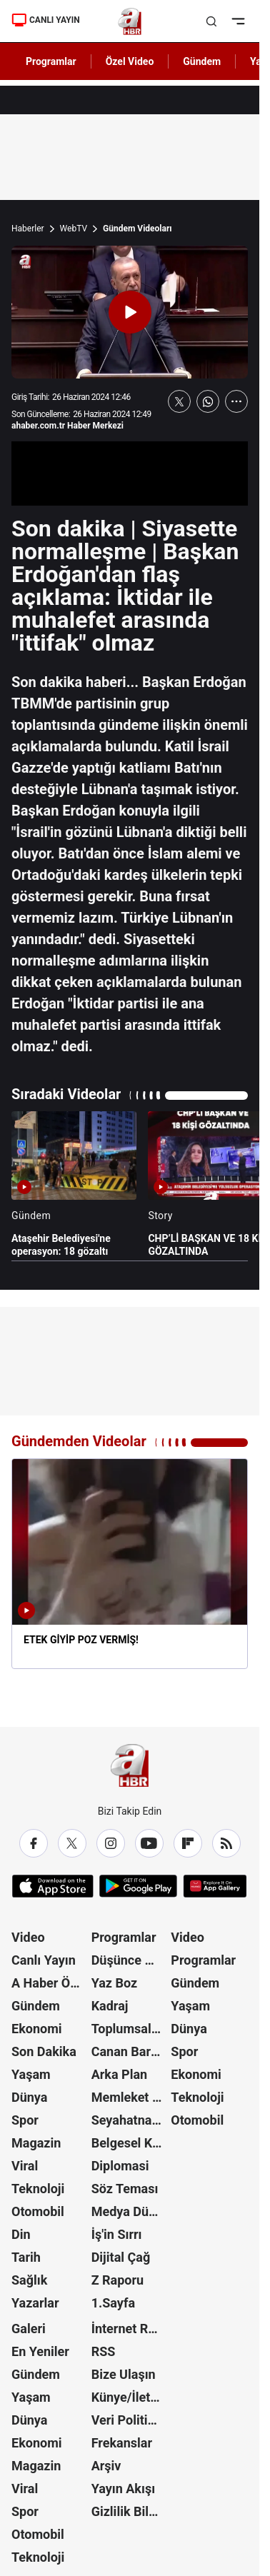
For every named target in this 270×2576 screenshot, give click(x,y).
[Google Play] (138, 1886)
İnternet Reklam (130, 2328)
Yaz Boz (114, 1982)
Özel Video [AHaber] (130, 61)
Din (21, 2234)
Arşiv (106, 2465)
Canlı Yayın (43, 1960)
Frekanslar (121, 2442)
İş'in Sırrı (116, 2234)
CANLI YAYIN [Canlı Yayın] (45, 20)
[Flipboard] (188, 1843)
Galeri (28, 2328)
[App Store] (53, 1886)
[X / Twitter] (72, 1843)
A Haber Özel (49, 1982)
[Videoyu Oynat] (130, 312)
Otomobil (37, 2211)
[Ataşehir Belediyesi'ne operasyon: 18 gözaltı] (73, 1184)
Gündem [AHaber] (202, 61)
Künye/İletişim (130, 2397)
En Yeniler (40, 2351)
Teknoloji (37, 2188)
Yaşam (31, 2074)
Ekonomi (36, 2028)
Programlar (123, 1937)
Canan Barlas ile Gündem (130, 2051)
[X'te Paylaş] (179, 401)
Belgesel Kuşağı (130, 2142)
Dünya (29, 2097)
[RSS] (226, 1843)
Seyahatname (130, 2120)
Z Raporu (117, 2279)
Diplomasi (120, 2165)
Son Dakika (43, 2051)
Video (28, 1937)
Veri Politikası (130, 2419)
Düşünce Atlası (130, 1960)
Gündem (35, 2005)
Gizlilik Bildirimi (130, 2511)
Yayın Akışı (123, 2488)
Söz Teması (125, 2188)
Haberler (27, 229)
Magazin (36, 2142)
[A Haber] (129, 21)
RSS (103, 2351)
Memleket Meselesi (130, 2097)
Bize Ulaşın (123, 2374)
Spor (25, 2120)
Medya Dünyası (130, 2211)
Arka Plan (119, 2074)
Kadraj (110, 2005)
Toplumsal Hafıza (130, 2028)
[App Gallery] (214, 1886)
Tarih (26, 2257)
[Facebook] (33, 1843)
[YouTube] (149, 1843)
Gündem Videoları (137, 229)
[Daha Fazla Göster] (236, 401)
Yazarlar (35, 2302)
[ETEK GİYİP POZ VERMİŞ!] (129, 1563)
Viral (24, 2165)
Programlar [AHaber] (51, 61)
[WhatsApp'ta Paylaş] (207, 401)
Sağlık (29, 2279)
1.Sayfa (113, 2302)
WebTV (73, 229)
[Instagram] (110, 1843)
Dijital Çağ (121, 2257)
